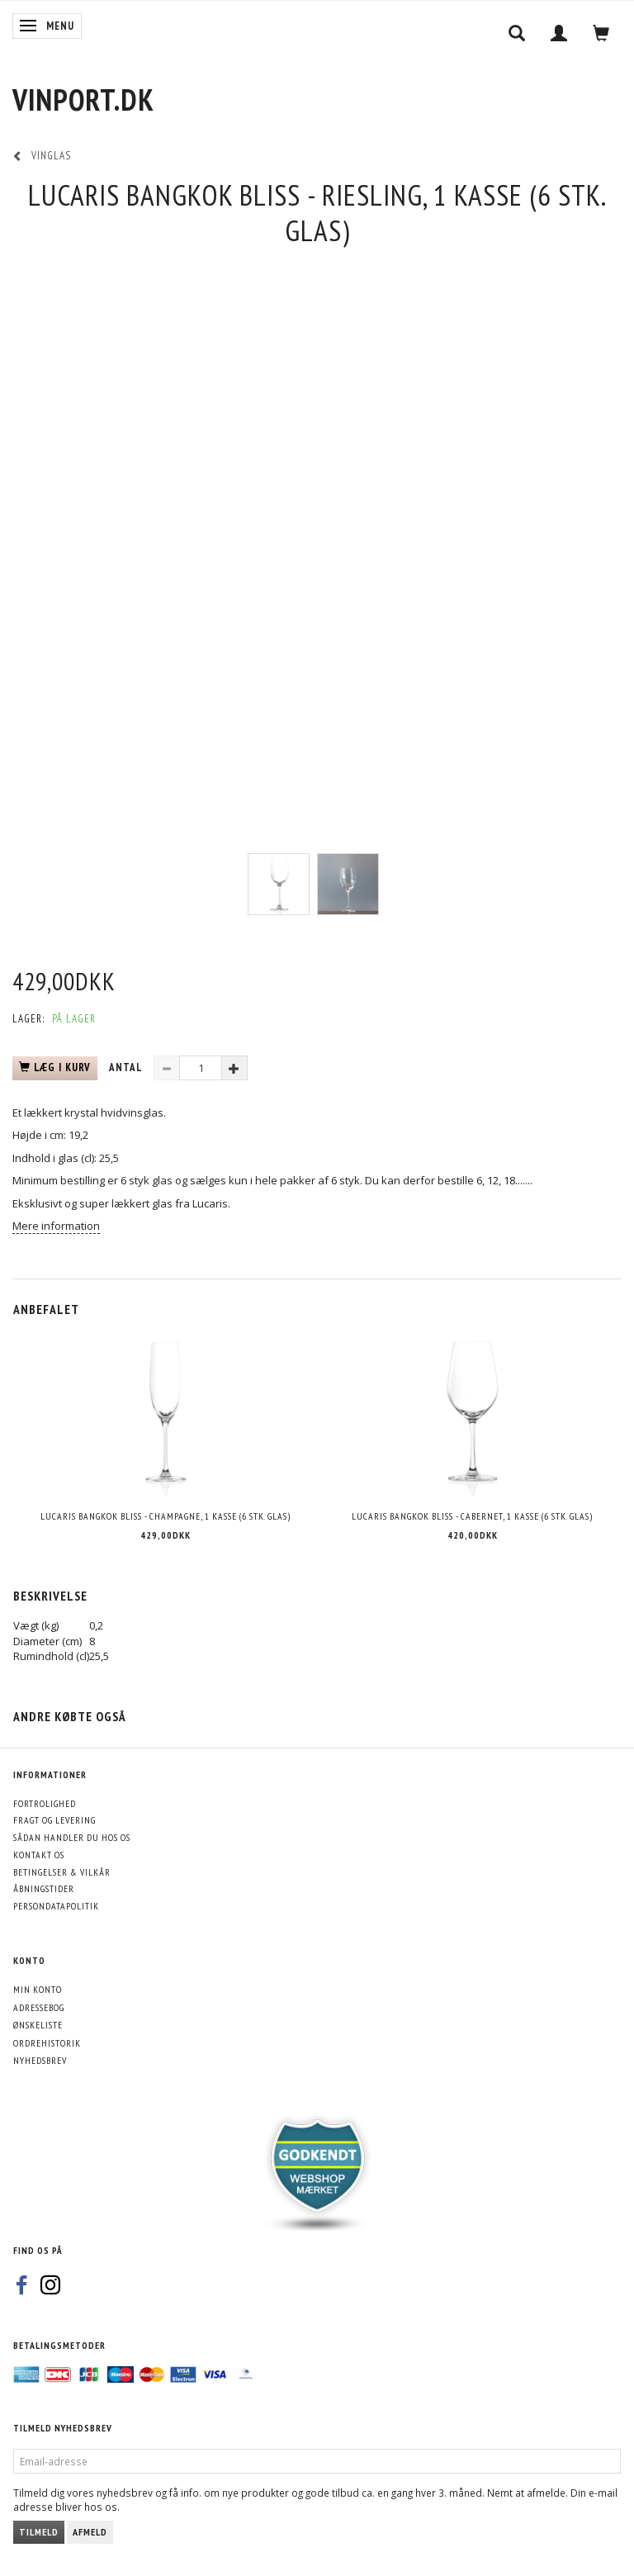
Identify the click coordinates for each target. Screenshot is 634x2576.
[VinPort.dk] (83, 99)
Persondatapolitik (56, 1906)
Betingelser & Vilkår (62, 1872)
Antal (127, 1067)
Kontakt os (38, 1854)
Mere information (56, 1225)
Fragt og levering (54, 1820)
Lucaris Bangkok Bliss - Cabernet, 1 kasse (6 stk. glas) (472, 1516)
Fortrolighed (44, 1803)
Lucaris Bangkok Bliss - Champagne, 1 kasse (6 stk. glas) (165, 1516)
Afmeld (90, 2532)
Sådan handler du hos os (71, 1837)
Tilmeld (39, 2532)
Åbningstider (43, 1888)
